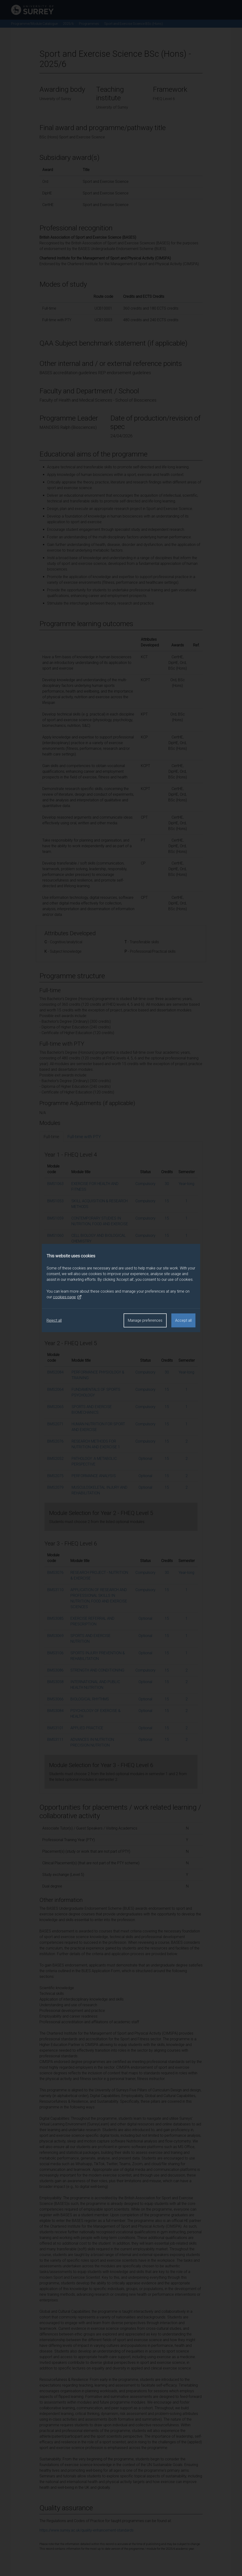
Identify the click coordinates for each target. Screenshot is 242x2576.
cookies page (67, 1297)
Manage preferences (145, 1320)
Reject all (54, 1320)
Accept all (183, 1320)
